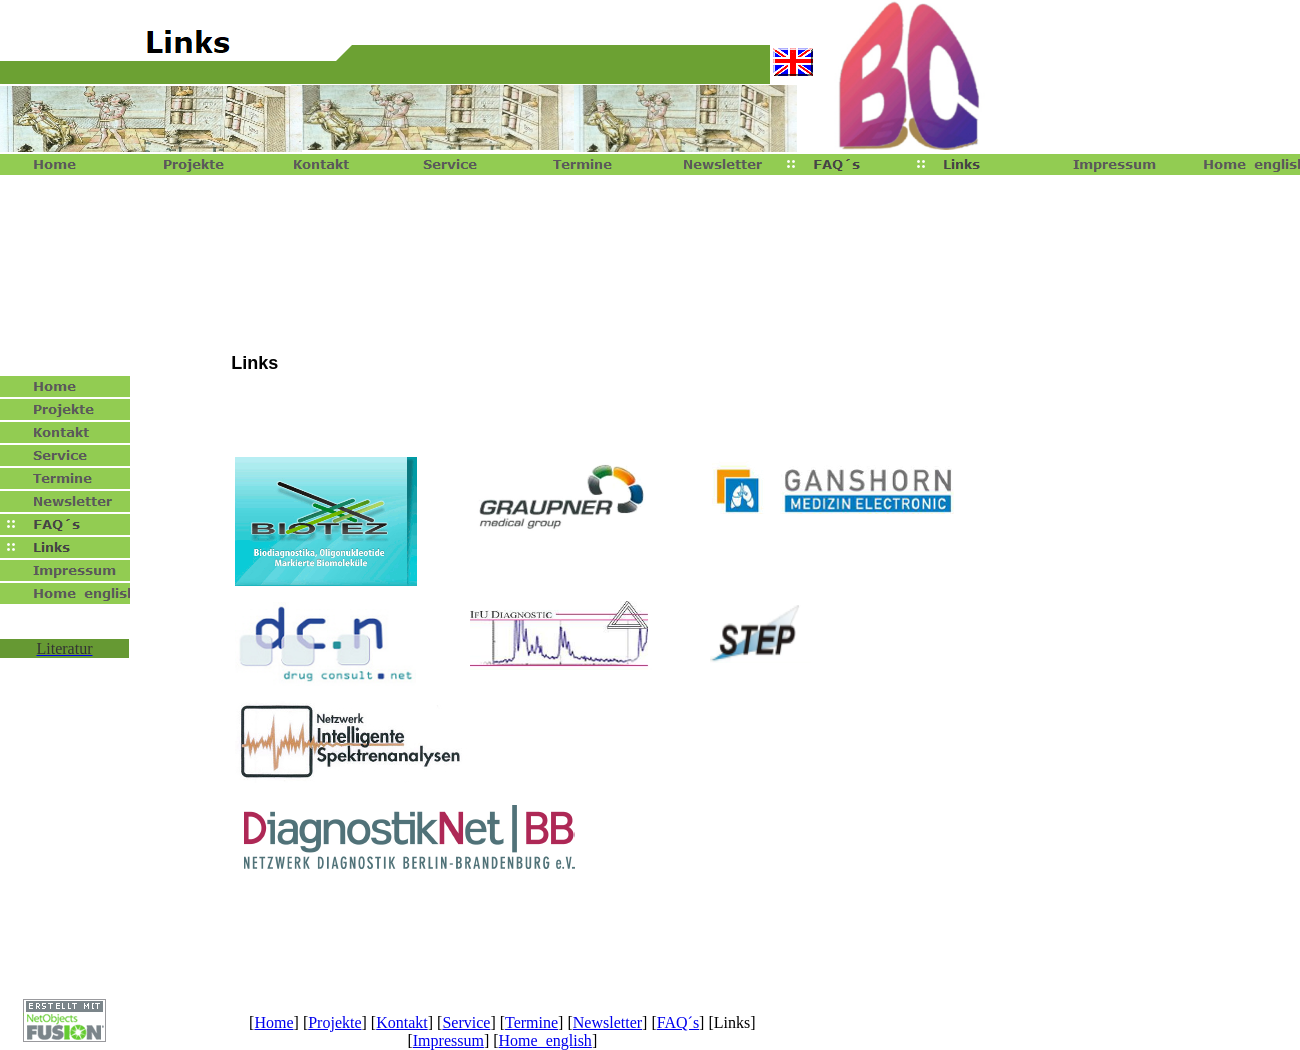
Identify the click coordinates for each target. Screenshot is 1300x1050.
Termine (531, 1022)
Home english (545, 1040)
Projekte (334, 1022)
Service (466, 1022)
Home (273, 1022)
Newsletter (607, 1022)
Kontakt (402, 1022)
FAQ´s (678, 1022)
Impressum (448, 1040)
